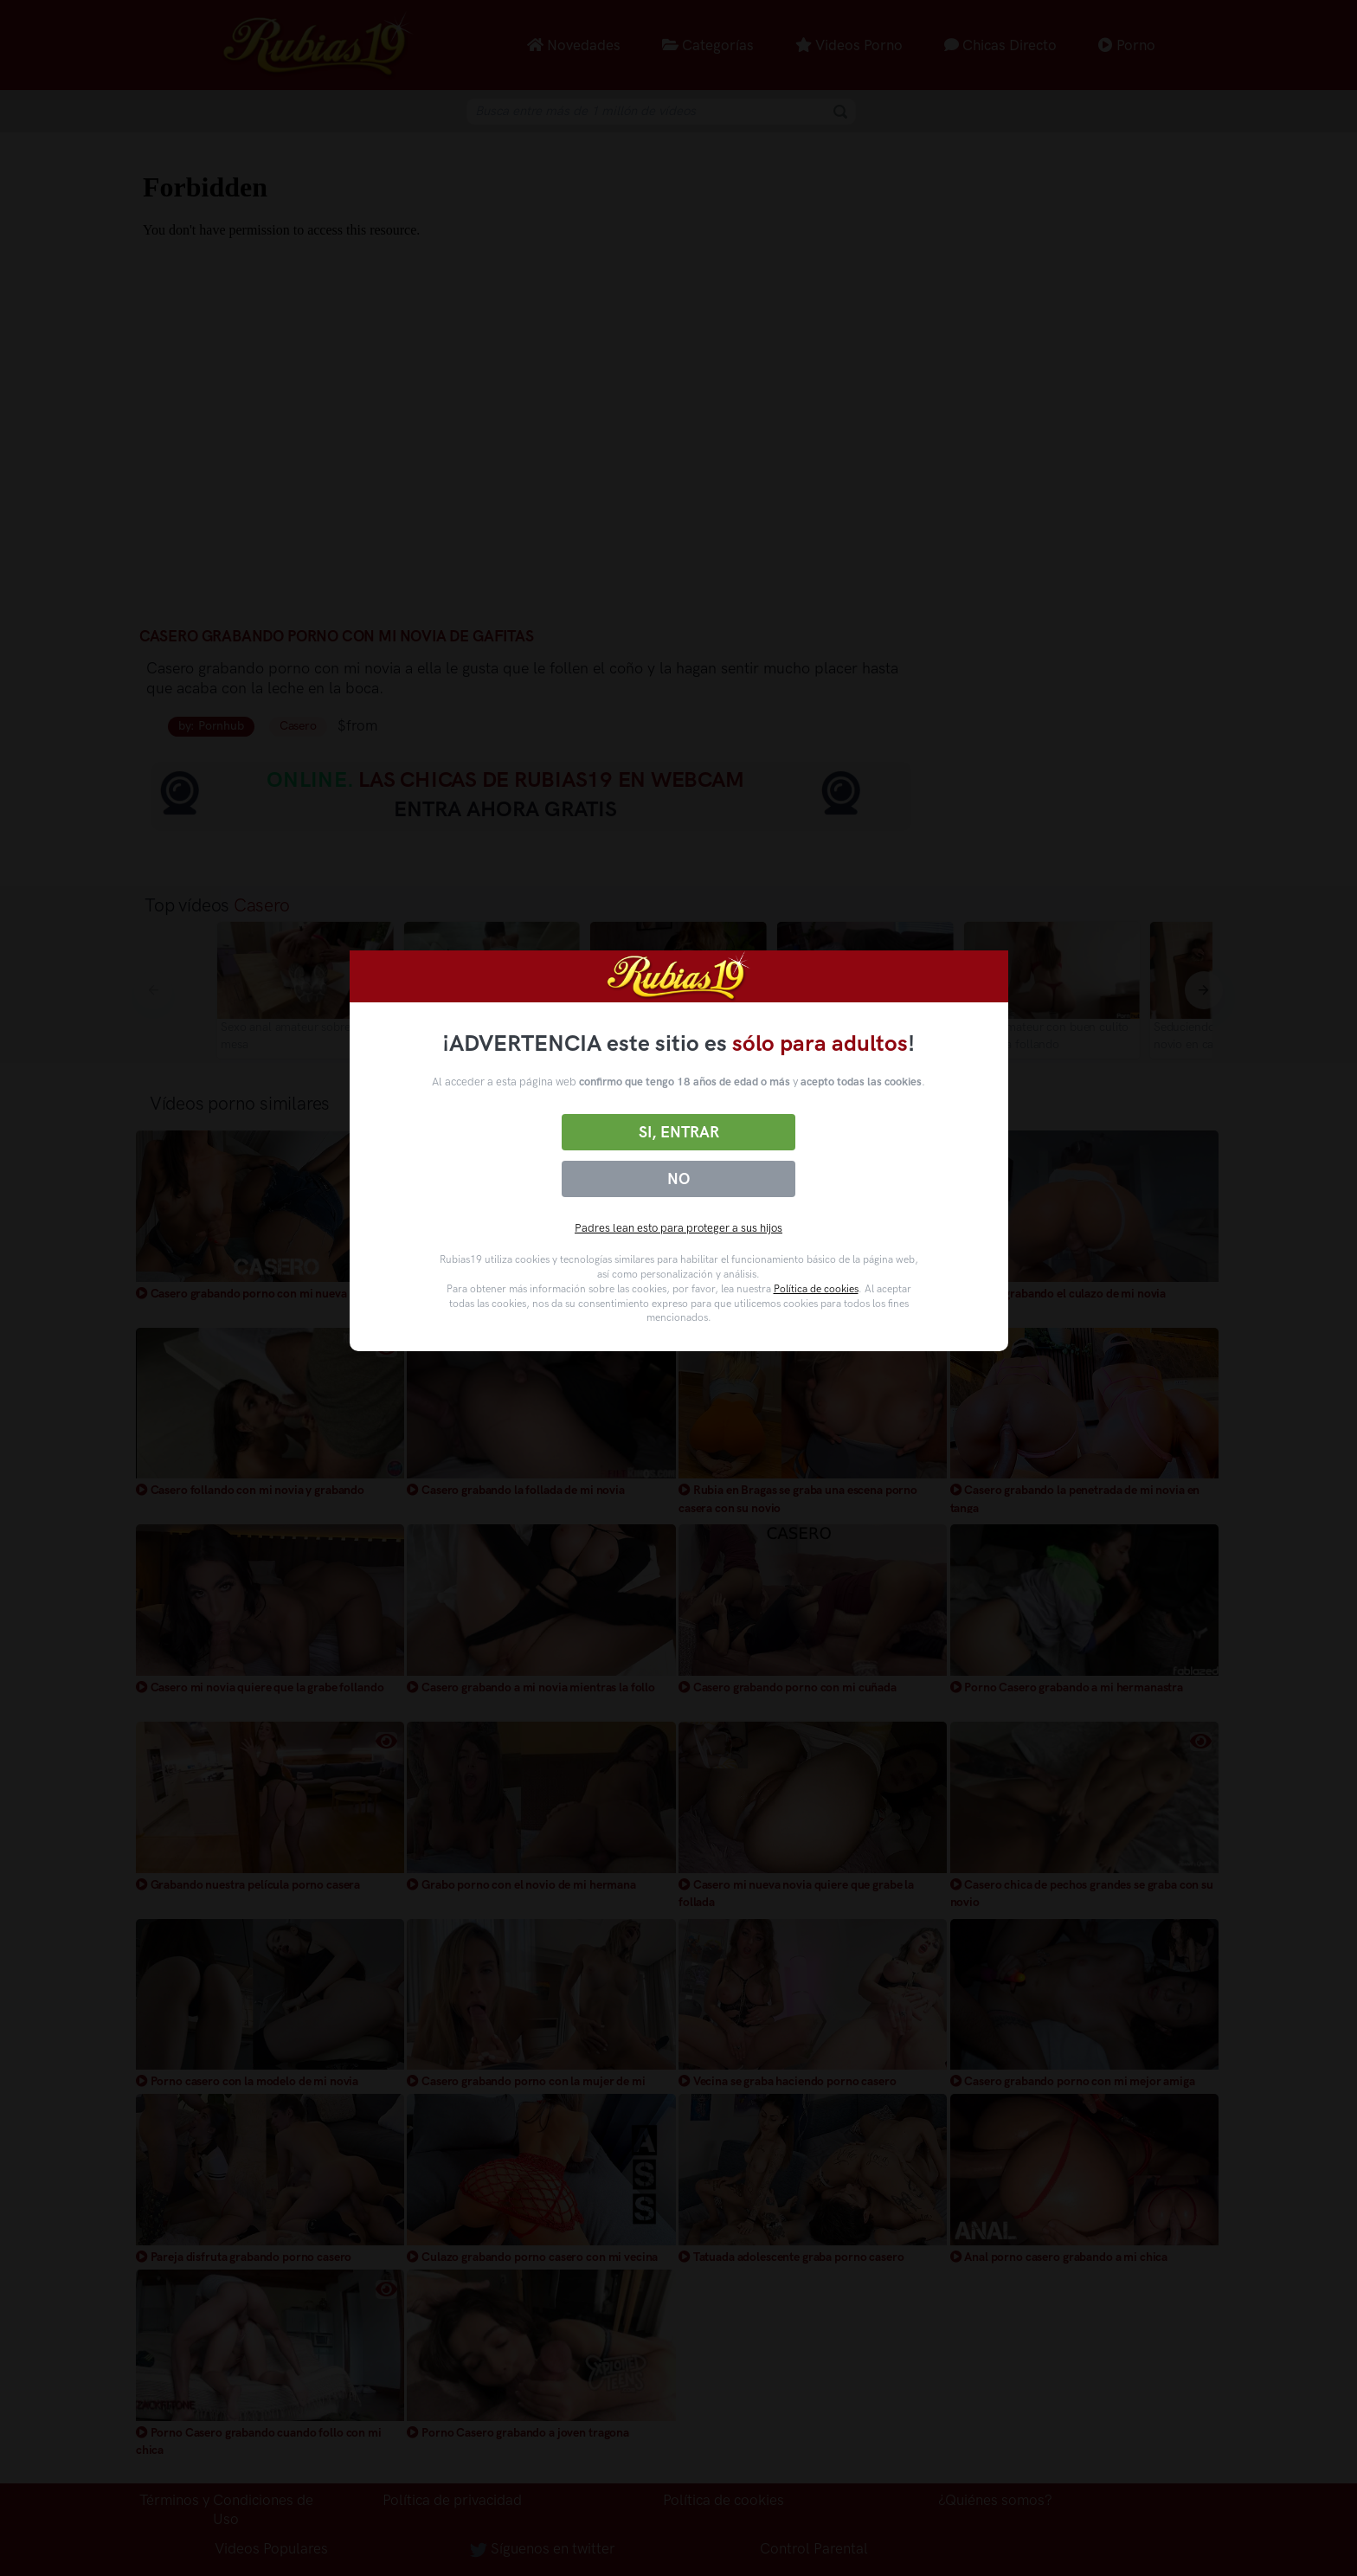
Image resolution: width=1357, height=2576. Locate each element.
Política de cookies (816, 1289)
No (678, 1178)
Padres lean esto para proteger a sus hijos (678, 1227)
